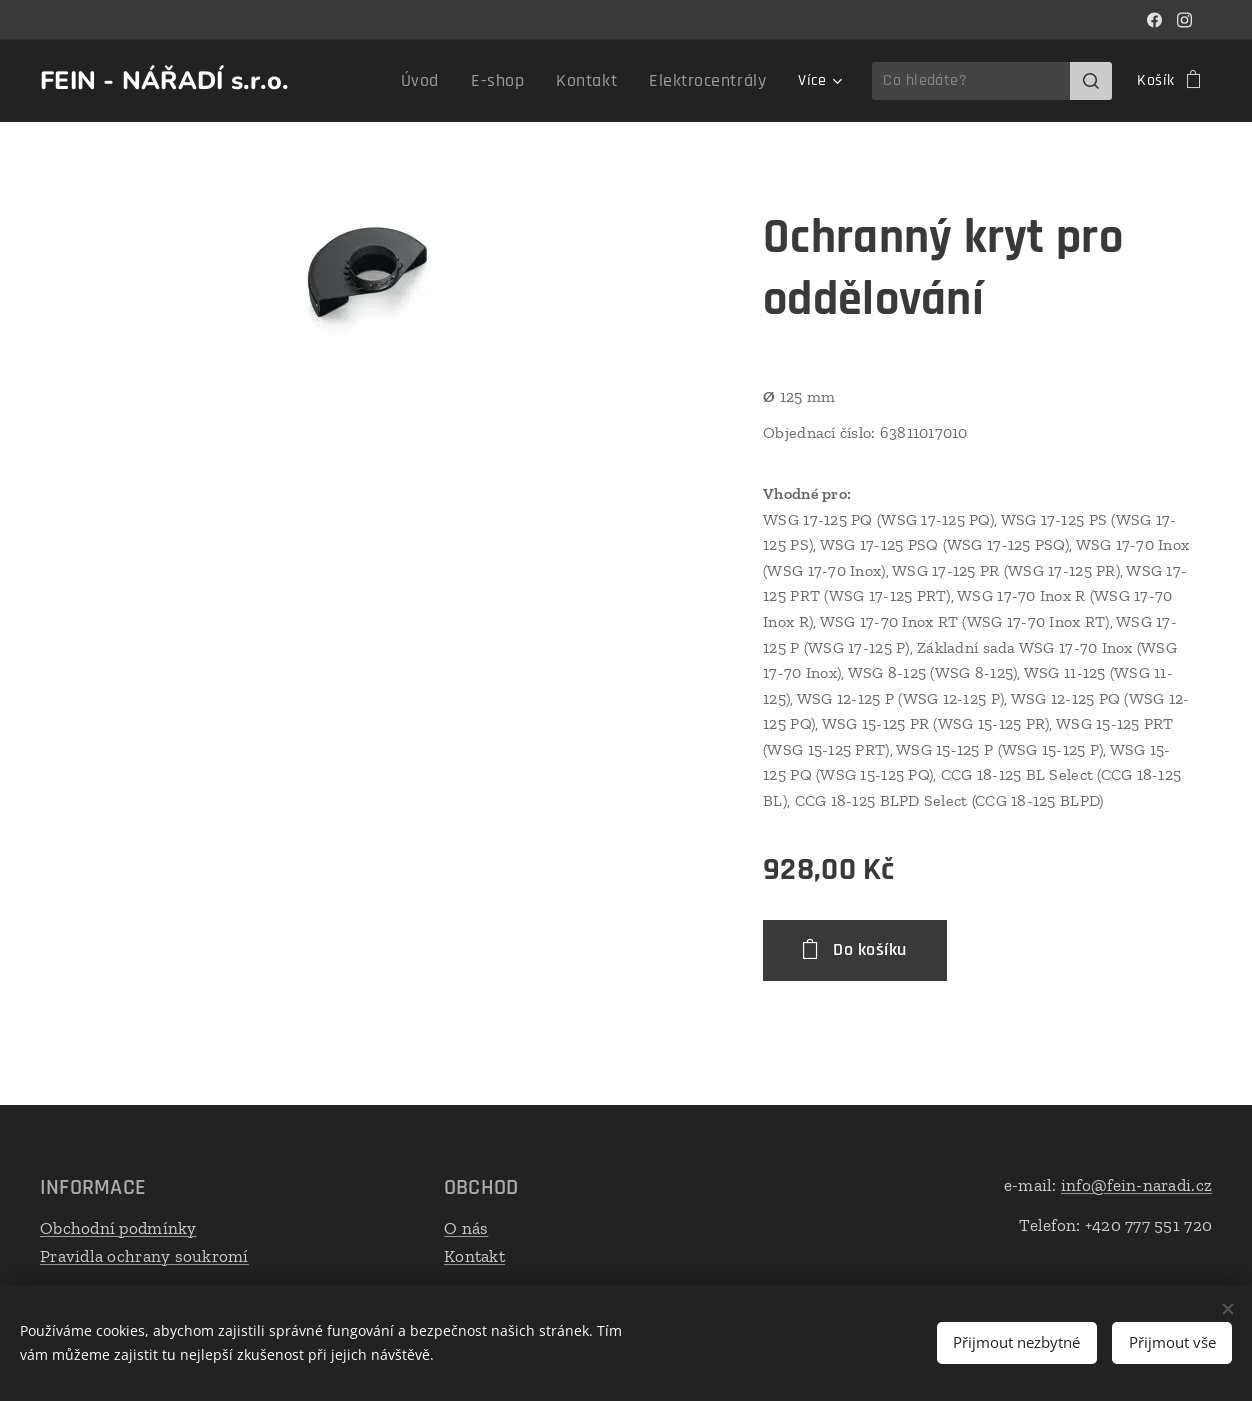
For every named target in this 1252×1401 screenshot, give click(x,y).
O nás (466, 1228)
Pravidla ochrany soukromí (144, 1255)
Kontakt (474, 1255)
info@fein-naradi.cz (1136, 1185)
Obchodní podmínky (118, 1228)
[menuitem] (451, 81)
